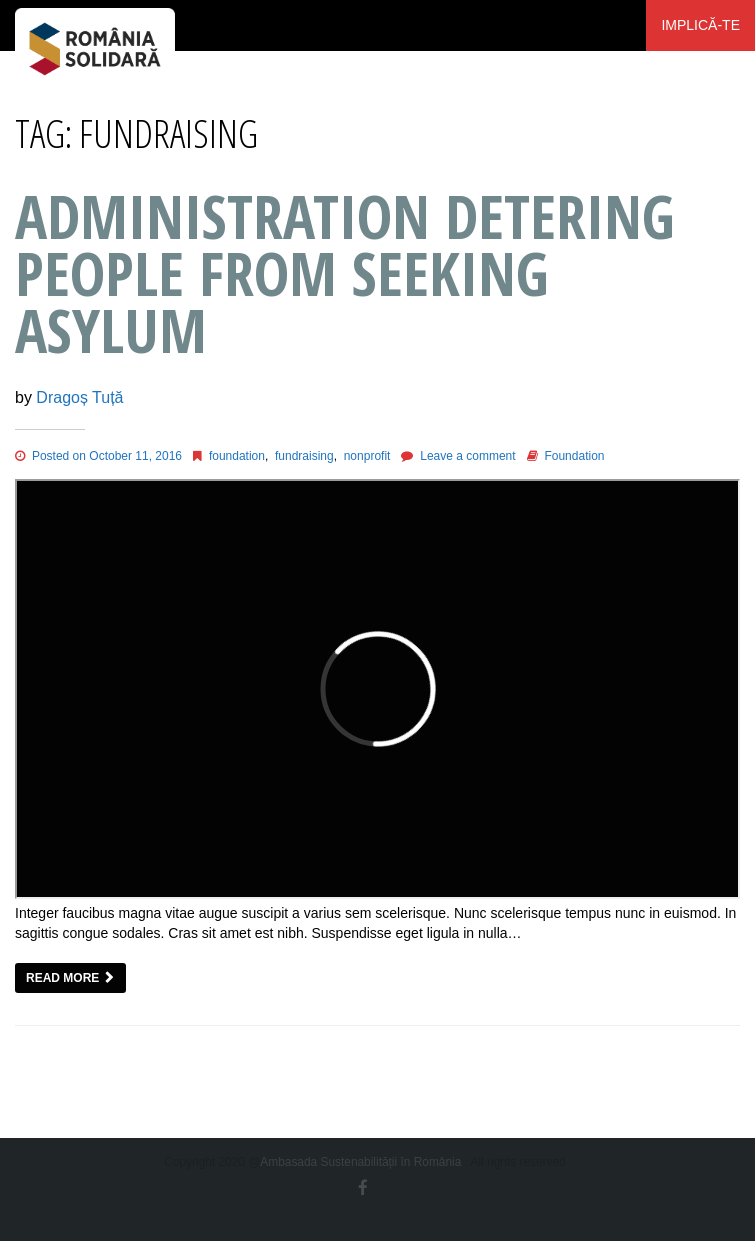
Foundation (574, 456)
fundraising (304, 456)
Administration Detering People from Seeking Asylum (345, 273)
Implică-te (700, 25)
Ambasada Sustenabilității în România (360, 1162)
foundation (237, 456)
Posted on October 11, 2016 (98, 456)
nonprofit (367, 456)
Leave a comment (467, 456)
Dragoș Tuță (79, 397)
